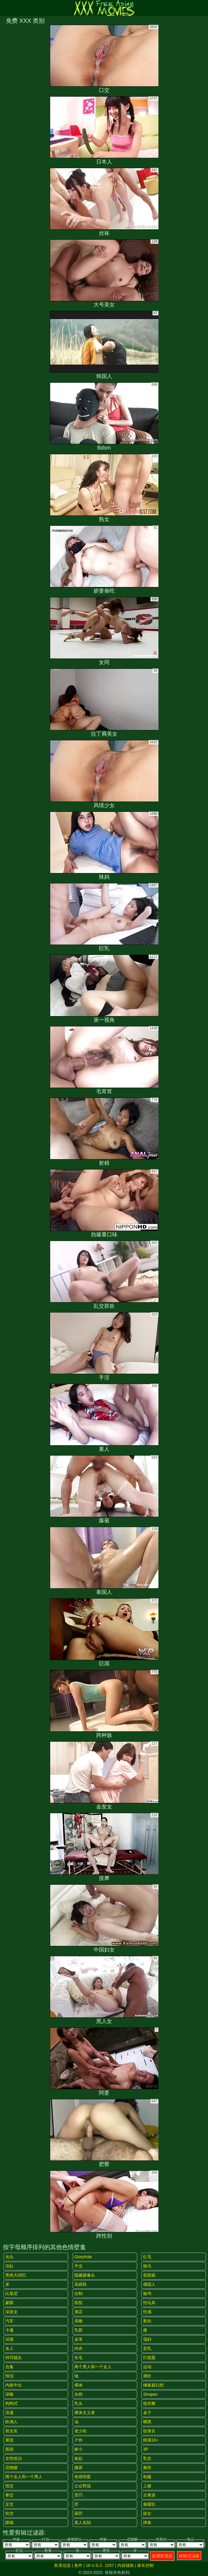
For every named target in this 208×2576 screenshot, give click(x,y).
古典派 (149, 2495)
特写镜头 (13, 2357)
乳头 (78, 2403)
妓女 (147, 2513)
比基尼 (11, 2293)
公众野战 (82, 2485)
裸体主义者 (84, 2412)
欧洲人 (11, 2421)
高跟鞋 (80, 2284)
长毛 (78, 2357)
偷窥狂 (149, 2504)
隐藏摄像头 (84, 2275)
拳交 (9, 2495)
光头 (9, 2256)
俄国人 (149, 2284)
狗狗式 (11, 2403)
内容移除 (125, 2565)
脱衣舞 (149, 2403)
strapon (150, 2394)
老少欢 (80, 2431)
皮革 (78, 2339)
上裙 (147, 2485)
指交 (9, 2485)
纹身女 (149, 2431)
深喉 (9, 2394)
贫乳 (147, 2348)
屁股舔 (149, 2275)
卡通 (9, 2330)
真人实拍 (82, 2522)
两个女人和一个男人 (23, 2476)
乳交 (147, 2458)
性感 (147, 2311)
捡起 (78, 2458)
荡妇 (147, 2339)
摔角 (147, 2522)
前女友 (11, 2431)
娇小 (78, 2449)
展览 (9, 2440)
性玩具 (149, 2302)
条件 (78, 2565)
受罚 (78, 2495)
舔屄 (78, 2513)
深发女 (11, 2311)
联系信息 (62, 2565)
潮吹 (147, 2376)
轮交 (9, 2513)
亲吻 (78, 2321)
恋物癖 (11, 2467)
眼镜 (9, 2522)
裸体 (78, 2385)
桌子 (147, 2412)
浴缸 (9, 2266)
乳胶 (78, 2330)
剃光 (147, 2321)
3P (145, 2449)
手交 (78, 2266)
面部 (9, 2449)
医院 (78, 2302)
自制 (78, 2293)
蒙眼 (9, 2302)
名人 (9, 2348)
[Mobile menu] (5, 8)
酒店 (78, 2311)
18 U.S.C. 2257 (100, 2565)
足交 (9, 2504)
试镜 (9, 2339)
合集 (9, 2366)
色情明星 (82, 2476)
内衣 (78, 2348)
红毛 (147, 2256)
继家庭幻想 (153, 2385)
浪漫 (9, 2412)
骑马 (147, 2266)
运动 (147, 2366)
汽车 (9, 2321)
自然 (78, 2394)
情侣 (9, 2376)
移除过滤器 (189, 2556)
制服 (147, 2476)
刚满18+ (150, 2440)
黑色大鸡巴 (15, 2275)
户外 (78, 2440)
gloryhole (83, 2256)
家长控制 (145, 2565)
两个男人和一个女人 (93, 2366)
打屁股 (149, 2357)
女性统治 (13, 2458)
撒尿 (78, 2467)
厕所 (147, 2467)
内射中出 (13, 2385)
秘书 (147, 2293)
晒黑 (147, 2421)
